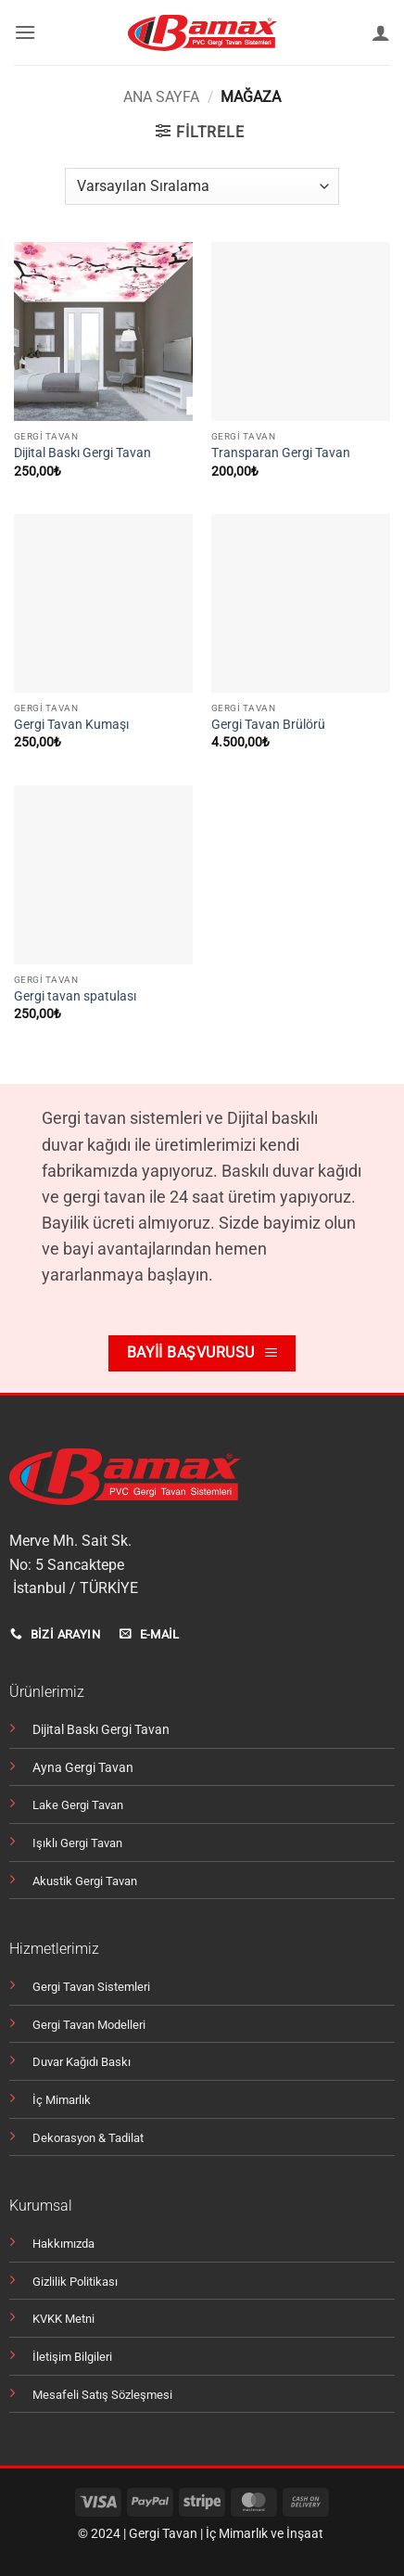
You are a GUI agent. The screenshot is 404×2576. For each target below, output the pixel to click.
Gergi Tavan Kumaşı (71, 724)
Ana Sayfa (161, 97)
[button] (25, 32)
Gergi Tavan (163, 2534)
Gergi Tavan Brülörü (268, 724)
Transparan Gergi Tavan (280, 452)
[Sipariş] (201, 186)
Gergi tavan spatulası (75, 995)
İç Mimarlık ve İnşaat (264, 2534)
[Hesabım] (381, 32)
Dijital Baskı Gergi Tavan (82, 452)
